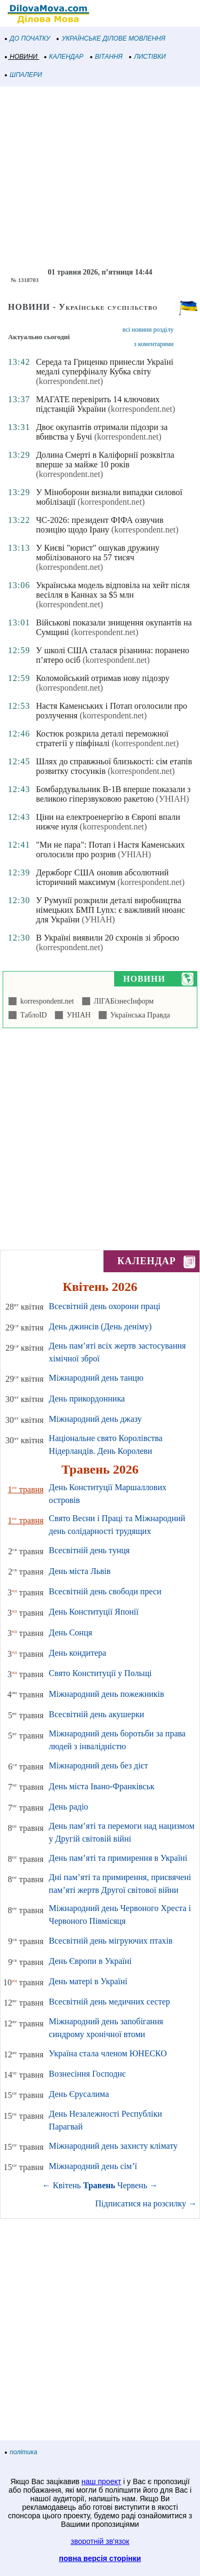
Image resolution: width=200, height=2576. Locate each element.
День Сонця (70, 1632)
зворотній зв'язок (100, 2541)
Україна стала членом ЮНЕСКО (108, 2053)
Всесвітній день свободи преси (105, 1591)
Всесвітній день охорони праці (105, 1306)
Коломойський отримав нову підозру (102, 678)
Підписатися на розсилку (146, 2203)
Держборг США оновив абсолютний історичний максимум (102, 877)
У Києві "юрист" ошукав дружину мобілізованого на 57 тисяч (97, 552)
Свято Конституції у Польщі (100, 1673)
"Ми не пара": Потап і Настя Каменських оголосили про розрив (110, 849)
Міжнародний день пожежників (106, 1693)
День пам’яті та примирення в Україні (118, 1857)
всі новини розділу (148, 329)
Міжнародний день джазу (95, 1418)
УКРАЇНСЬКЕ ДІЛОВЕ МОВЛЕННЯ (111, 38)
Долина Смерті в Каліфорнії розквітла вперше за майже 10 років (105, 459)
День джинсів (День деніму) (100, 1326)
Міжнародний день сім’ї (93, 2166)
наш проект (101, 2481)
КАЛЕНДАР (64, 56)
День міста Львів (80, 1571)
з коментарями (153, 344)
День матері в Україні (88, 1981)
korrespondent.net (45, 1001)
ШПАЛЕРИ (24, 75)
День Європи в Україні (90, 1961)
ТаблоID (32, 1015)
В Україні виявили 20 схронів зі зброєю (107, 937)
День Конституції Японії (94, 1611)
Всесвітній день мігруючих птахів (111, 1940)
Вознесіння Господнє (87, 2073)
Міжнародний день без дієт (98, 1765)
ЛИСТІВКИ (147, 56)
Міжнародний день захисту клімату (113, 2145)
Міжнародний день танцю (96, 1377)
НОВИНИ (21, 56)
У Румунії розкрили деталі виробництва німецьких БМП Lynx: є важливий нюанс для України (110, 910)
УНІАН (77, 1015)
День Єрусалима (79, 2094)
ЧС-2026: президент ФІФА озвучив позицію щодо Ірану (99, 524)
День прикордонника (87, 1398)
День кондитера (78, 1652)
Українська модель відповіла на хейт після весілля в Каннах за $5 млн (112, 590)
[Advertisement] (100, 177)
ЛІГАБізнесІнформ (122, 1001)
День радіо (69, 1806)
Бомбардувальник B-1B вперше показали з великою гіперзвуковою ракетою (113, 794)
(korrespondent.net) (69, 381)
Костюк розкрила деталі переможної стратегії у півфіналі (102, 738)
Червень (132, 2185)
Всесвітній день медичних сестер (109, 2001)
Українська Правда (138, 1015)
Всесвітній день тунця (89, 1550)
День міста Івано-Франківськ (102, 1786)
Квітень (67, 2185)
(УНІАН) (172, 798)
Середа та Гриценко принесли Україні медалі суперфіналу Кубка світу (104, 366)
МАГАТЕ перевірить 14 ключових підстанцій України (97, 404)
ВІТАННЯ (106, 56)
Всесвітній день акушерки (97, 1714)
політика (21, 2452)
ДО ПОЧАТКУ (28, 38)
